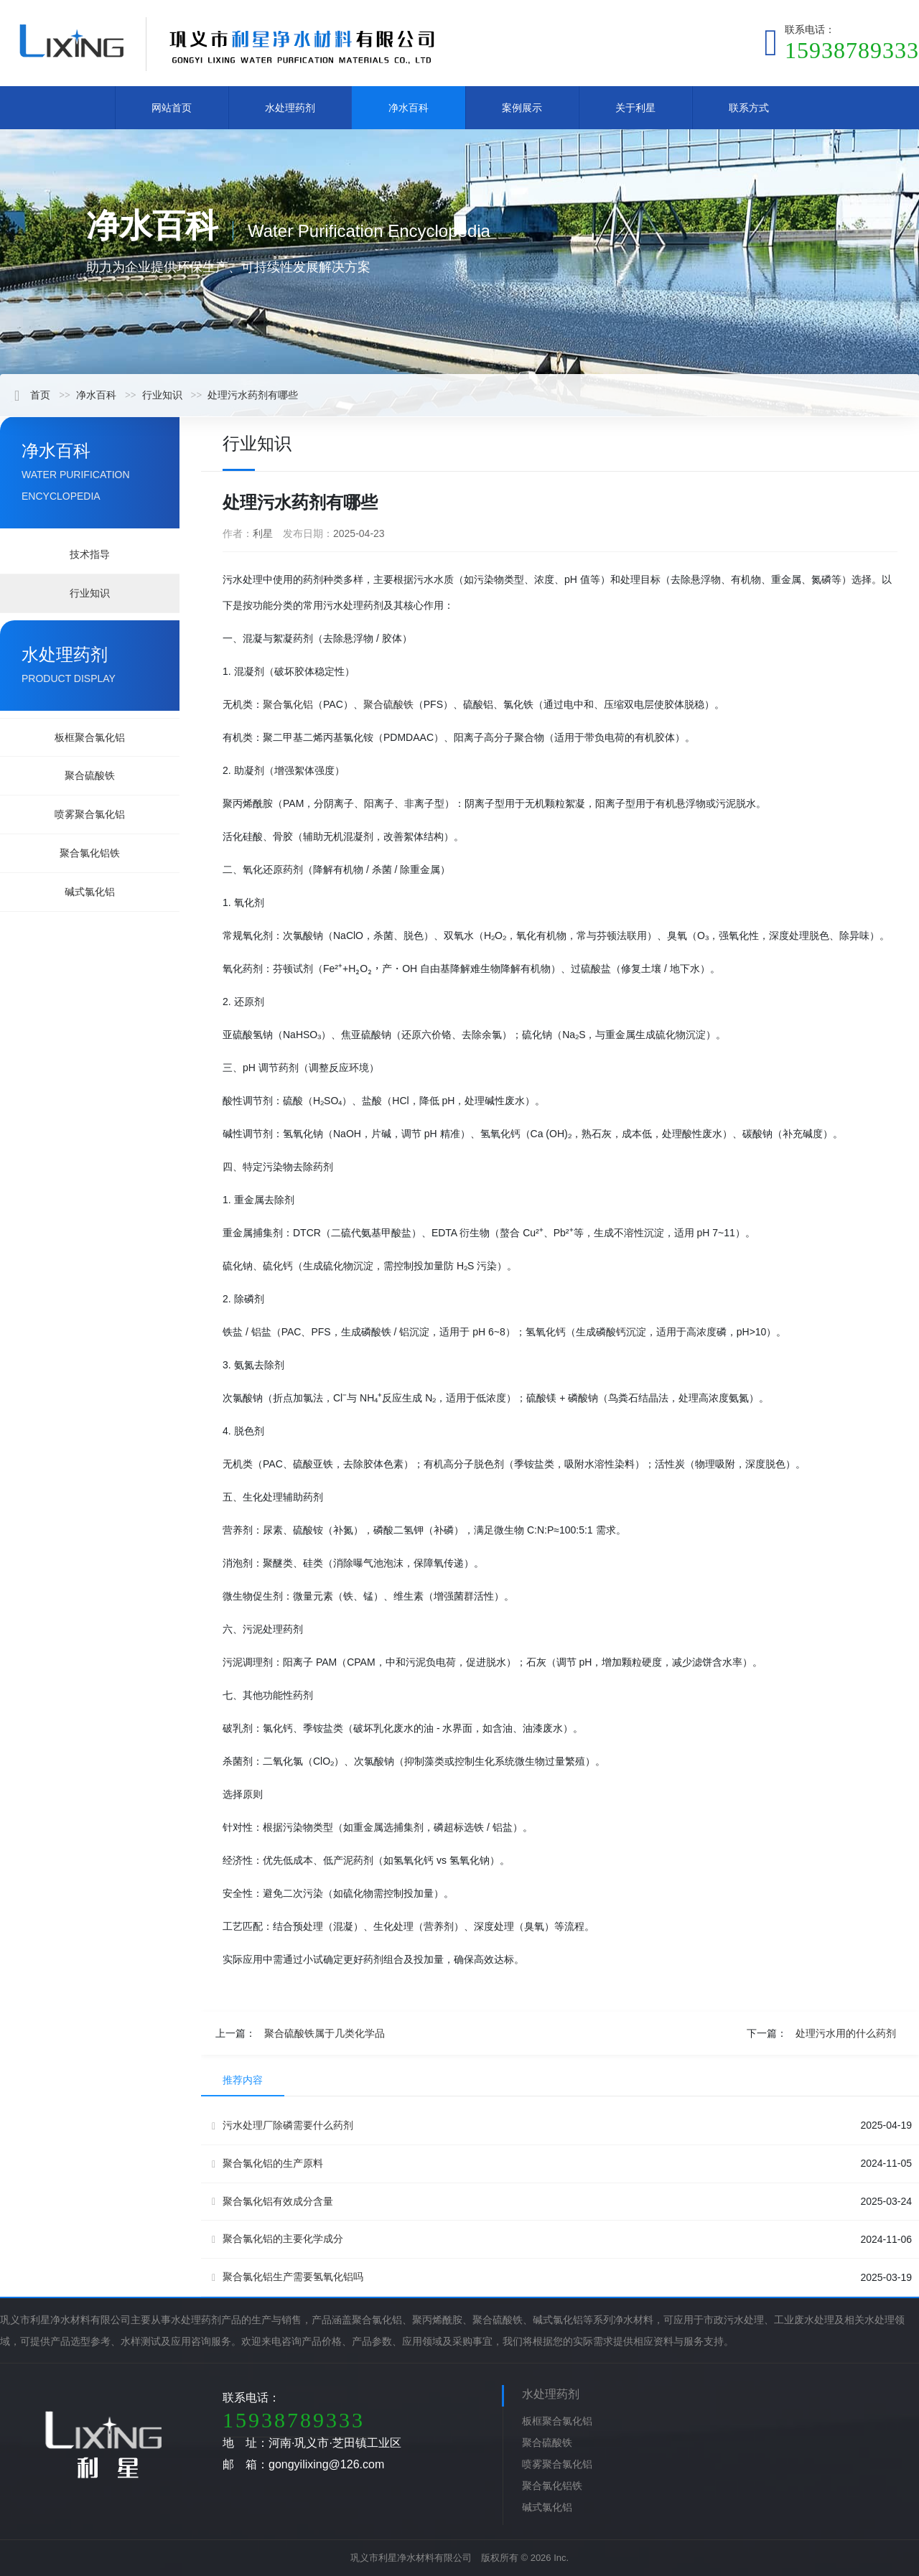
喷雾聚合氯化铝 (90, 814)
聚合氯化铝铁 (90, 853)
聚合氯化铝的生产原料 (267, 2163)
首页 (32, 395)
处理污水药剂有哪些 (252, 395)
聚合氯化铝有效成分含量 (272, 2201)
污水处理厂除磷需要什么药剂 (282, 2125)
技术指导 (90, 554)
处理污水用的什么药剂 (846, 2033)
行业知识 (162, 395)
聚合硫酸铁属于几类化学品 (324, 2033)
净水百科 (408, 107)
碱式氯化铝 (90, 891)
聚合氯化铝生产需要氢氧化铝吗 (287, 2277)
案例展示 (522, 107)
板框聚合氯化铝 (90, 737)
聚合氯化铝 (288, 704)
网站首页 (171, 107)
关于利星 (635, 107)
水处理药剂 (290, 107)
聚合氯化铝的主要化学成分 (277, 2239)
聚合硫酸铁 (90, 775)
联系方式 (749, 107)
